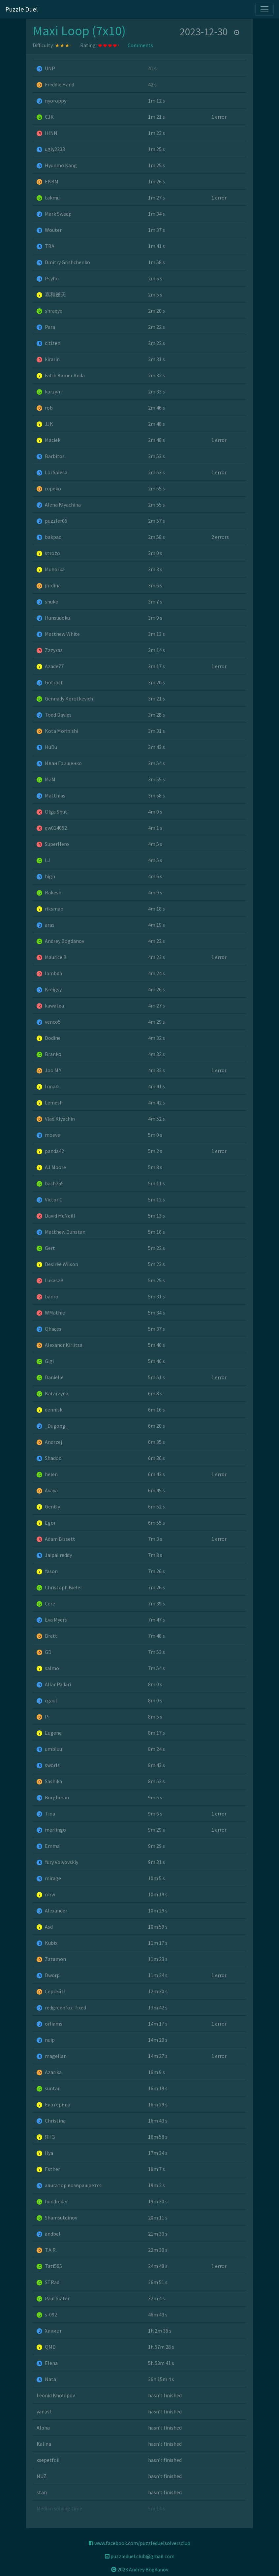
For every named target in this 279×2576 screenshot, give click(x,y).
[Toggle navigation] (264, 9)
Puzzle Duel (21, 9)
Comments (140, 45)
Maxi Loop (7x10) (79, 30)
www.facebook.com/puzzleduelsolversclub (139, 2543)
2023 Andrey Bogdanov (139, 2569)
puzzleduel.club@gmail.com (139, 2556)
